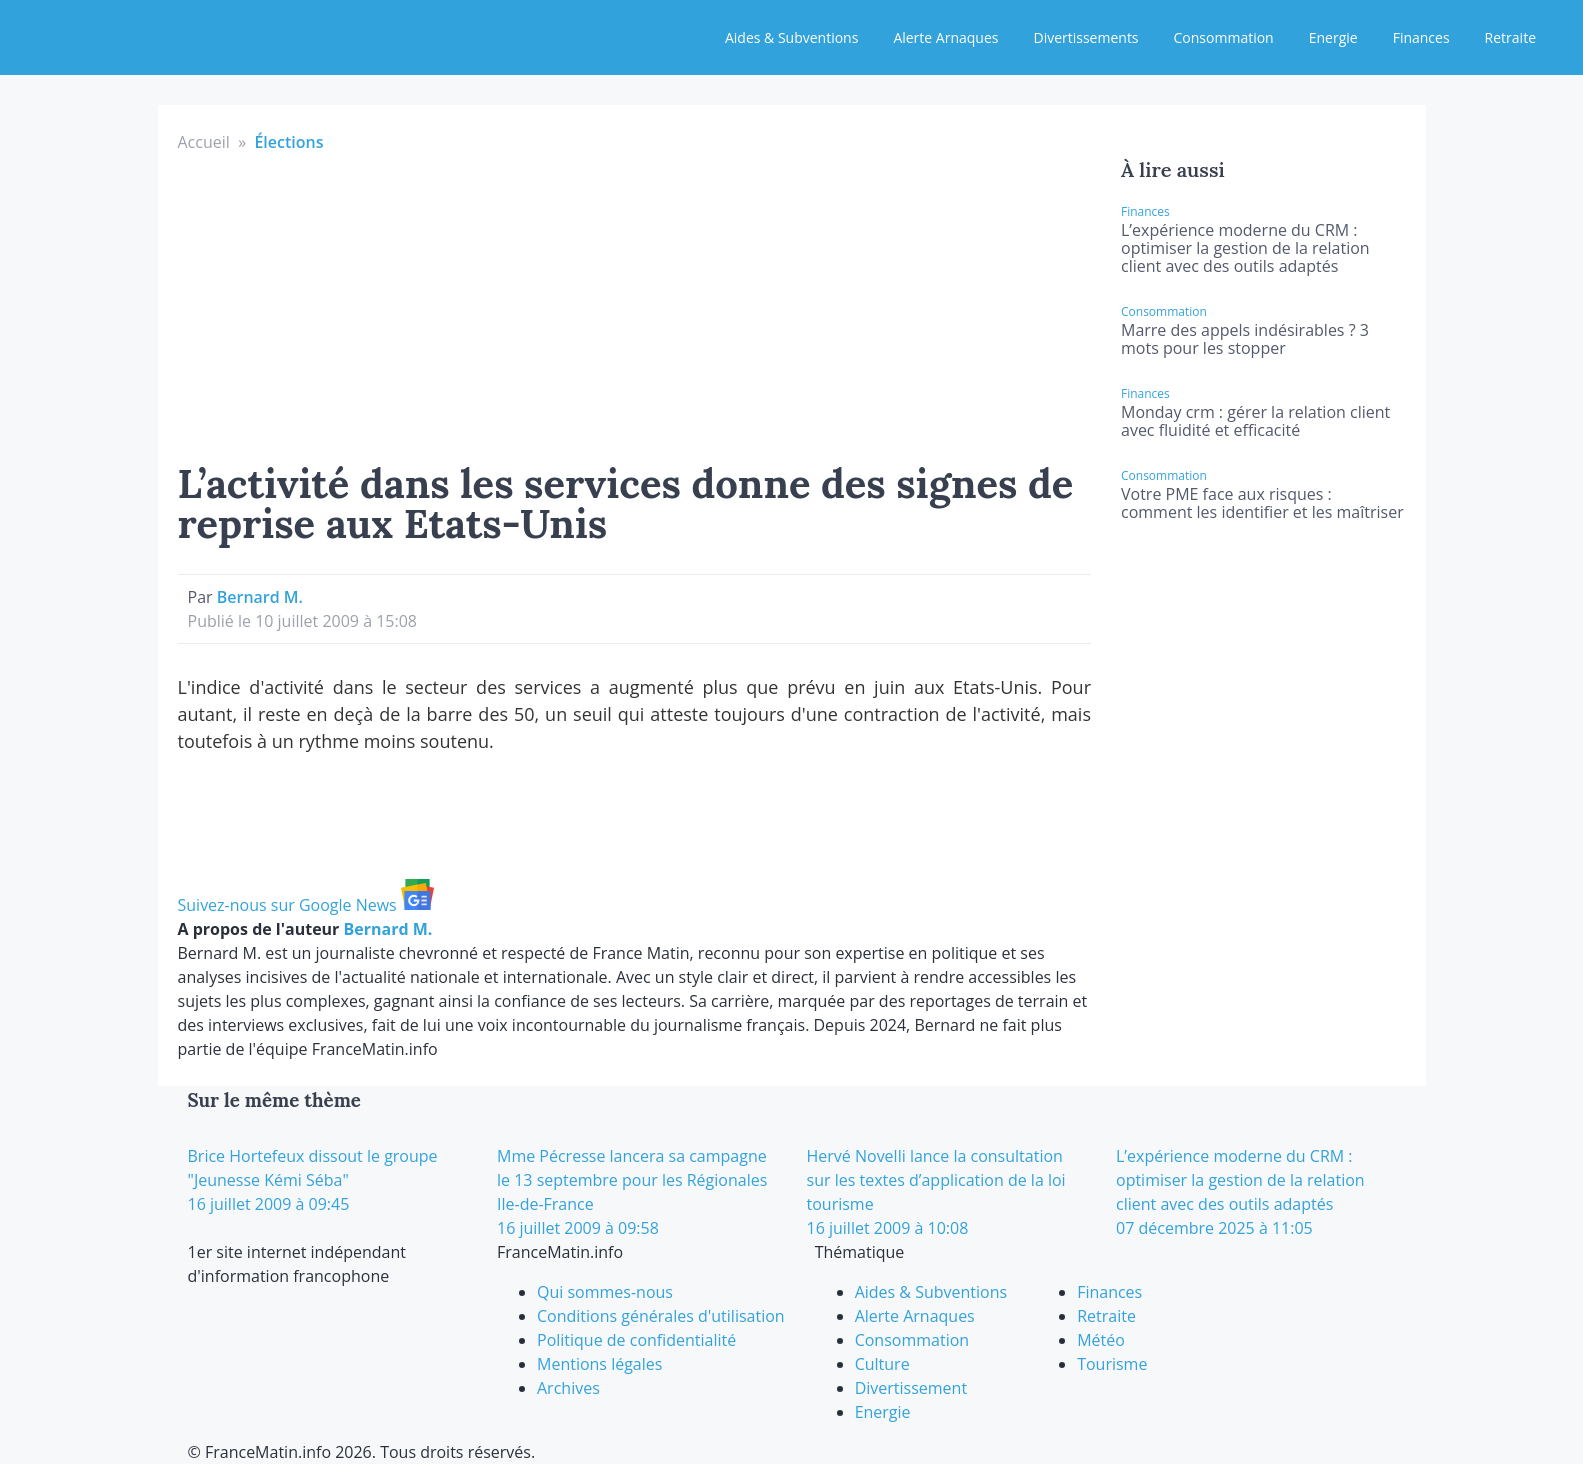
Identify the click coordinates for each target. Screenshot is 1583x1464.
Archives (568, 1388)
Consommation (1224, 37)
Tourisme (1112, 1364)
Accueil (204, 142)
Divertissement (911, 1388)
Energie (1333, 37)
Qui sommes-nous (605, 1292)
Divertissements (1085, 37)
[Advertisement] (635, 304)
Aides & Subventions (791, 37)
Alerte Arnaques (945, 37)
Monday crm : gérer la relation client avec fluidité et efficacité (1255, 421)
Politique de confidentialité (636, 1340)
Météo (1101, 1340)
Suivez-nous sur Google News (306, 905)
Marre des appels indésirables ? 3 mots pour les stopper (1245, 339)
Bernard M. (260, 597)
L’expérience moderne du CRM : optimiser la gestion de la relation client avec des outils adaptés (1245, 248)
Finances (1421, 37)
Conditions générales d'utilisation (661, 1316)
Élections (288, 142)
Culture (882, 1364)
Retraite (1510, 37)
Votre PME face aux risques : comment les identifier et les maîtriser (1262, 503)
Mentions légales (599, 1364)
